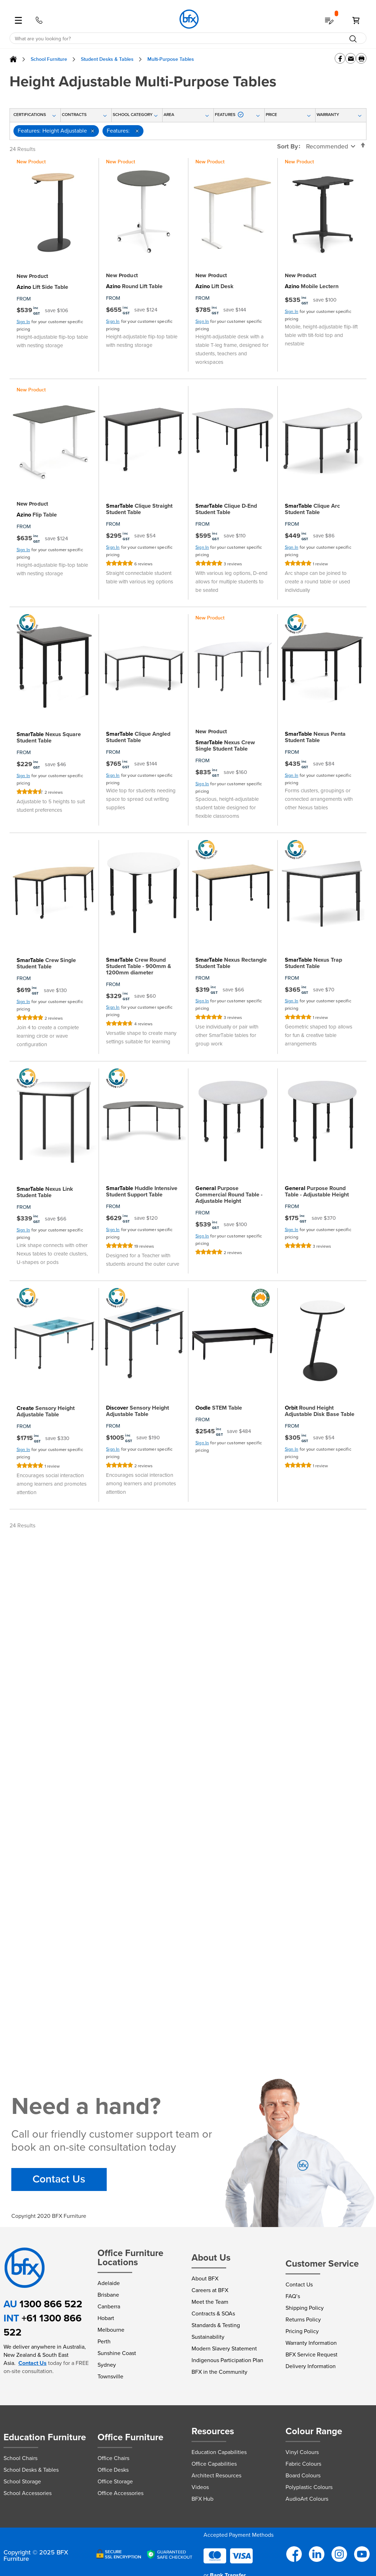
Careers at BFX (210, 2290)
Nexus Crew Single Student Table (225, 745)
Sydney (107, 2365)
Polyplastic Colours (309, 2487)
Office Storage (115, 2481)
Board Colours (303, 2475)
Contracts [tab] (74, 114)
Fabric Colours (303, 2464)
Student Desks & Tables (107, 59)
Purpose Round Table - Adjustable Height (317, 1191)
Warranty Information (311, 2343)
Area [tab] (169, 114)
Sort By (287, 146)
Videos (200, 2487)
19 (144, 1246)
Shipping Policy (305, 2308)
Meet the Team (210, 2302)
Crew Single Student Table (46, 963)
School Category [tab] (133, 114)
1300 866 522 (50, 2304)
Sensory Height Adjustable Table (46, 1411)
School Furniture (49, 59)
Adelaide (109, 2283)
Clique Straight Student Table (139, 509)
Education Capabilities (219, 2452)
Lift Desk (214, 286)
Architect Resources (216, 2475)
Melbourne (111, 2330)
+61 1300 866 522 (43, 2325)
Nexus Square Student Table (49, 737)
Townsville (110, 2376)
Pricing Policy (302, 2331)
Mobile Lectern (312, 286)
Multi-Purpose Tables (170, 59)
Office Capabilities (214, 2464)
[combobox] (188, 38)
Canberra (109, 2306)
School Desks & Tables (31, 2470)
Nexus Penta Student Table (315, 737)
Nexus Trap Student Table (313, 963)
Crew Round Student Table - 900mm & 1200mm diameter (138, 966)
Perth (104, 2341)
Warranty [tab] (328, 114)
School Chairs (20, 2458)
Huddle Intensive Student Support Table (141, 1191)
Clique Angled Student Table (138, 737)
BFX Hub (202, 2499)
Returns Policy (303, 2319)
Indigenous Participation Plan (227, 2360)
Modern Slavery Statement (224, 2348)
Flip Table (37, 515)
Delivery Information (311, 2366)
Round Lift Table (134, 286)
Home (13, 59)
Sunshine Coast (117, 2353)
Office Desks (113, 2470)
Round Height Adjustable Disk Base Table (319, 1411)
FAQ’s (293, 2296)
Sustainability (208, 2337)
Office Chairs (113, 2458)
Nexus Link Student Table (45, 1192)
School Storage (22, 2481)
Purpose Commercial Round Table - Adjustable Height (229, 1194)
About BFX (205, 2278)
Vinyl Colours (302, 2452)
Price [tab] (271, 114)
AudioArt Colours (307, 2499)
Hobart (106, 2318)
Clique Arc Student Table (312, 509)
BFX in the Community (219, 2372)
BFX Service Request (311, 2354)
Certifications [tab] (29, 114)
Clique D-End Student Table (226, 509)
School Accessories (28, 2493)
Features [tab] (229, 114)
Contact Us (59, 2179)
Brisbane (108, 2295)
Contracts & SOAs (213, 2313)
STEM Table (218, 1408)
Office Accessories (120, 2493)
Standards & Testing (216, 2325)
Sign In (23, 322)
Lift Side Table (42, 287)
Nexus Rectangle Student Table (231, 963)
